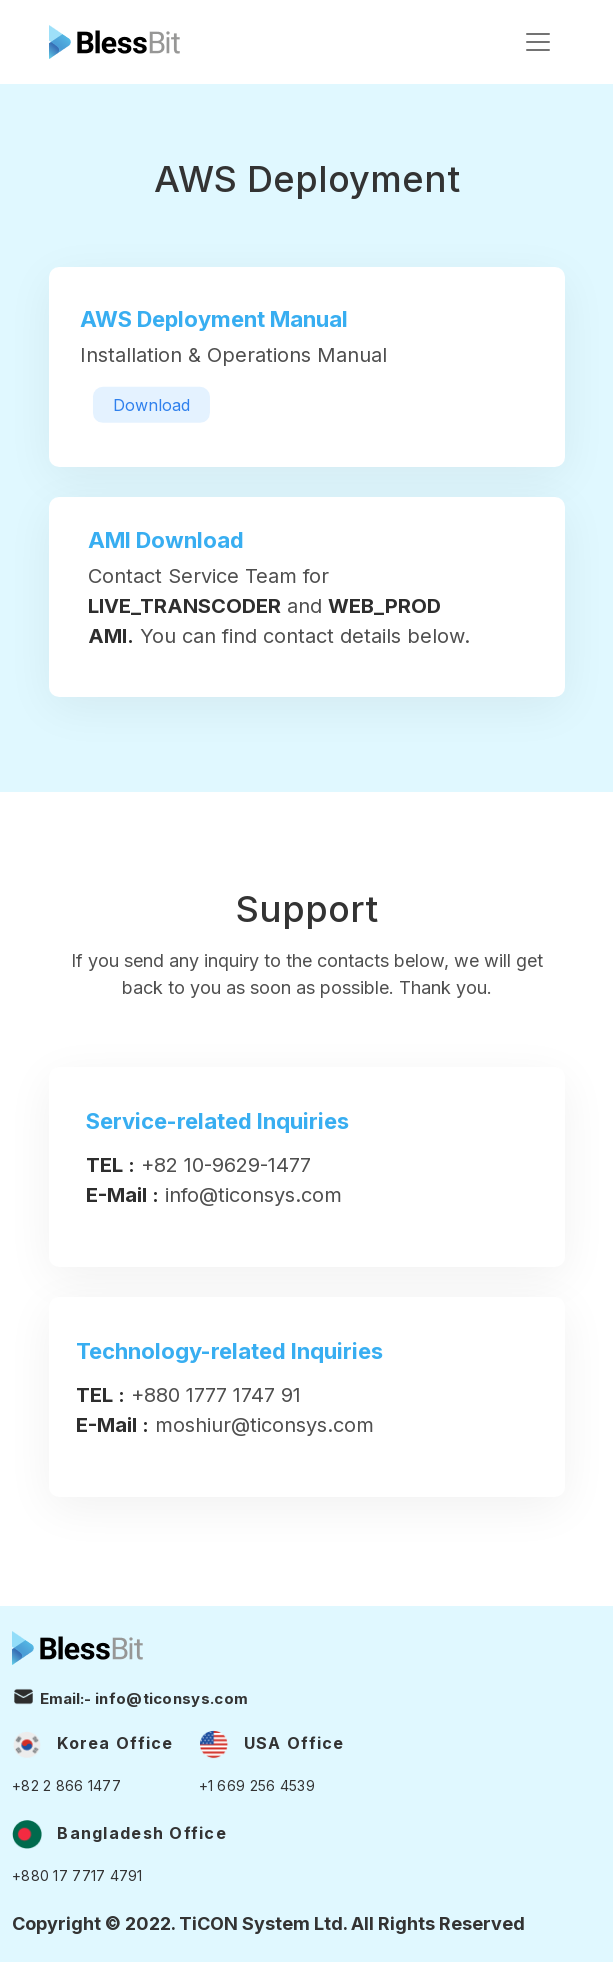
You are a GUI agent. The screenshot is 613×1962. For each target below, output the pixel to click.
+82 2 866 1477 (66, 1785)
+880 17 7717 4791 (77, 1875)
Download (151, 405)
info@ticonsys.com (171, 1697)
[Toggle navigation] (538, 42)
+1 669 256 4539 (257, 1785)
